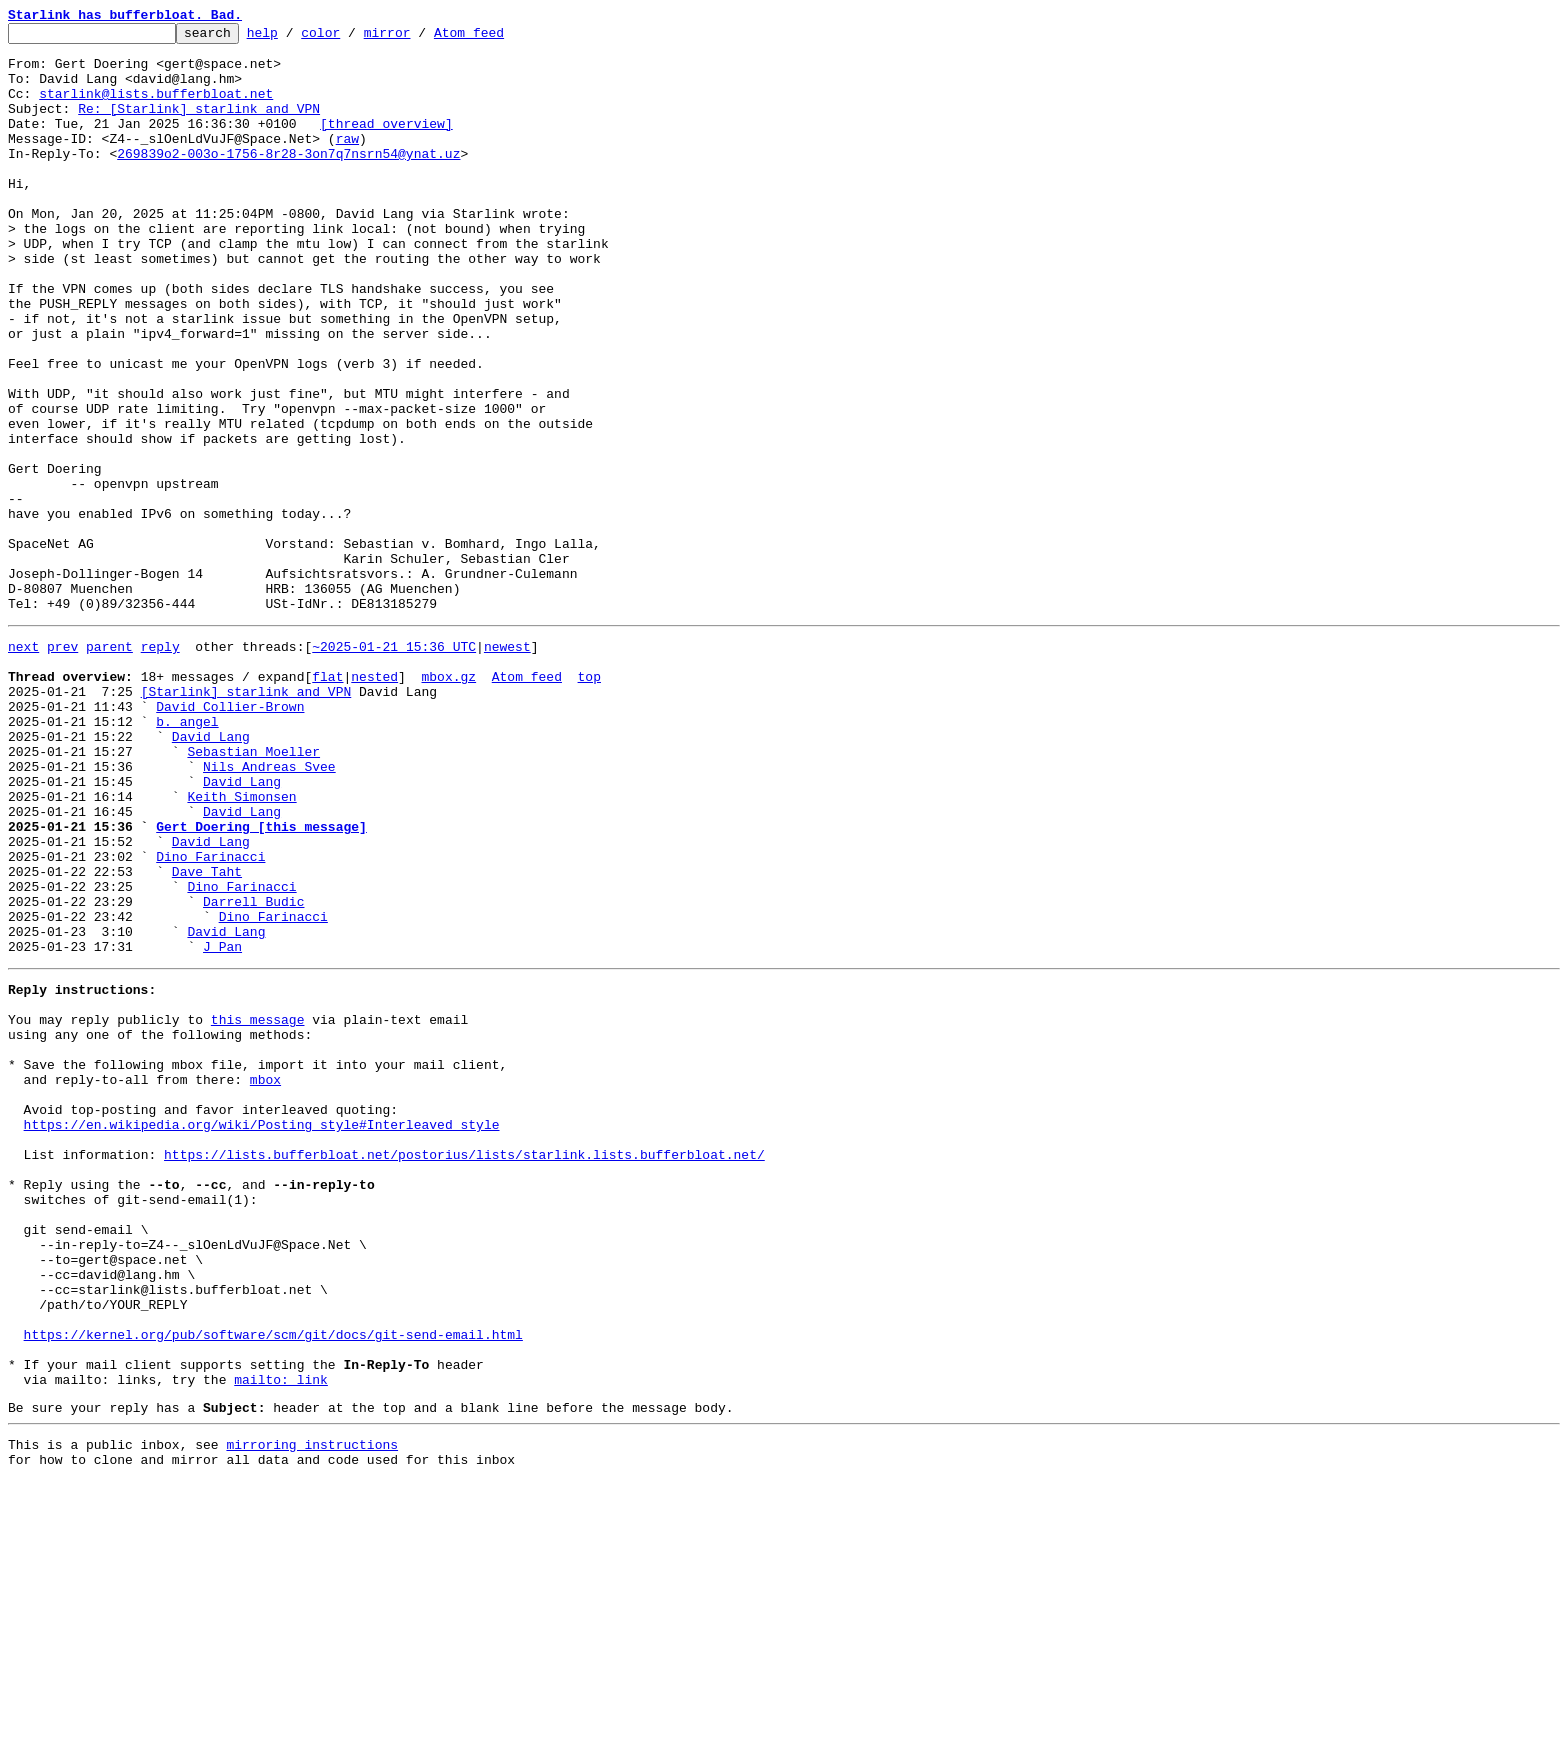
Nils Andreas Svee (269, 910)
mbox (265, 1280)
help (293, 38)
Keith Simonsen (241, 946)
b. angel (187, 856)
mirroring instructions (312, 1711)
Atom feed (500, 38)
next (23, 766)
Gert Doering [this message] (261, 982)
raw (347, 162)
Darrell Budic (253, 1072)
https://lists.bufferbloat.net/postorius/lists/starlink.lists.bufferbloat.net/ (464, 1370)
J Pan (222, 1126)
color (351, 38)
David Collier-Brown (230, 838)
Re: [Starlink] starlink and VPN (199, 126)
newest (507, 766)
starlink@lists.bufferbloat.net (156, 108)
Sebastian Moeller (253, 892)
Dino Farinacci (210, 1018)
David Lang (211, 874)
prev (62, 766)
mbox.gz (448, 802)
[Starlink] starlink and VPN (246, 820)
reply (160, 766)
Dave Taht (207, 1036)
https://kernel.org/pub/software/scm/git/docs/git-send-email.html (273, 1586)
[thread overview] (386, 144)
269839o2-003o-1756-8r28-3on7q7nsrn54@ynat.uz (288, 180)
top (588, 802)
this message (258, 1208)
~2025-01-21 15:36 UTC (394, 766)
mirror (418, 38)
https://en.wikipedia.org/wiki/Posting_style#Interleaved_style (262, 1334)
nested (374, 802)
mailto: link (281, 1640)
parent (109, 766)
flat (327, 802)
